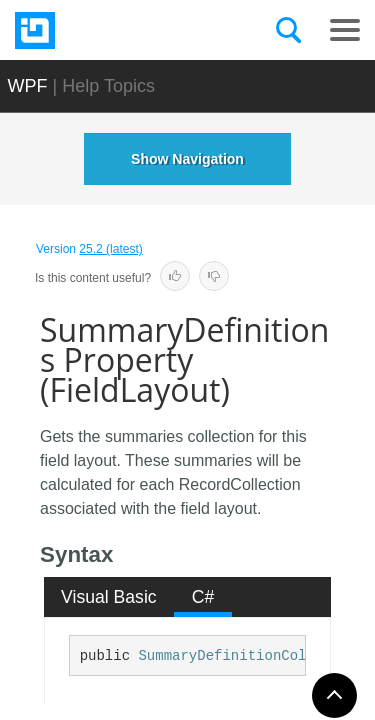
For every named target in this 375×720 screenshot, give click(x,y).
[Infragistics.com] (115, 30)
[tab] (109, 597)
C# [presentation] (203, 597)
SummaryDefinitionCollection (251, 656)
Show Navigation (187, 159)
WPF (28, 86)
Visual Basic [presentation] (109, 597)
